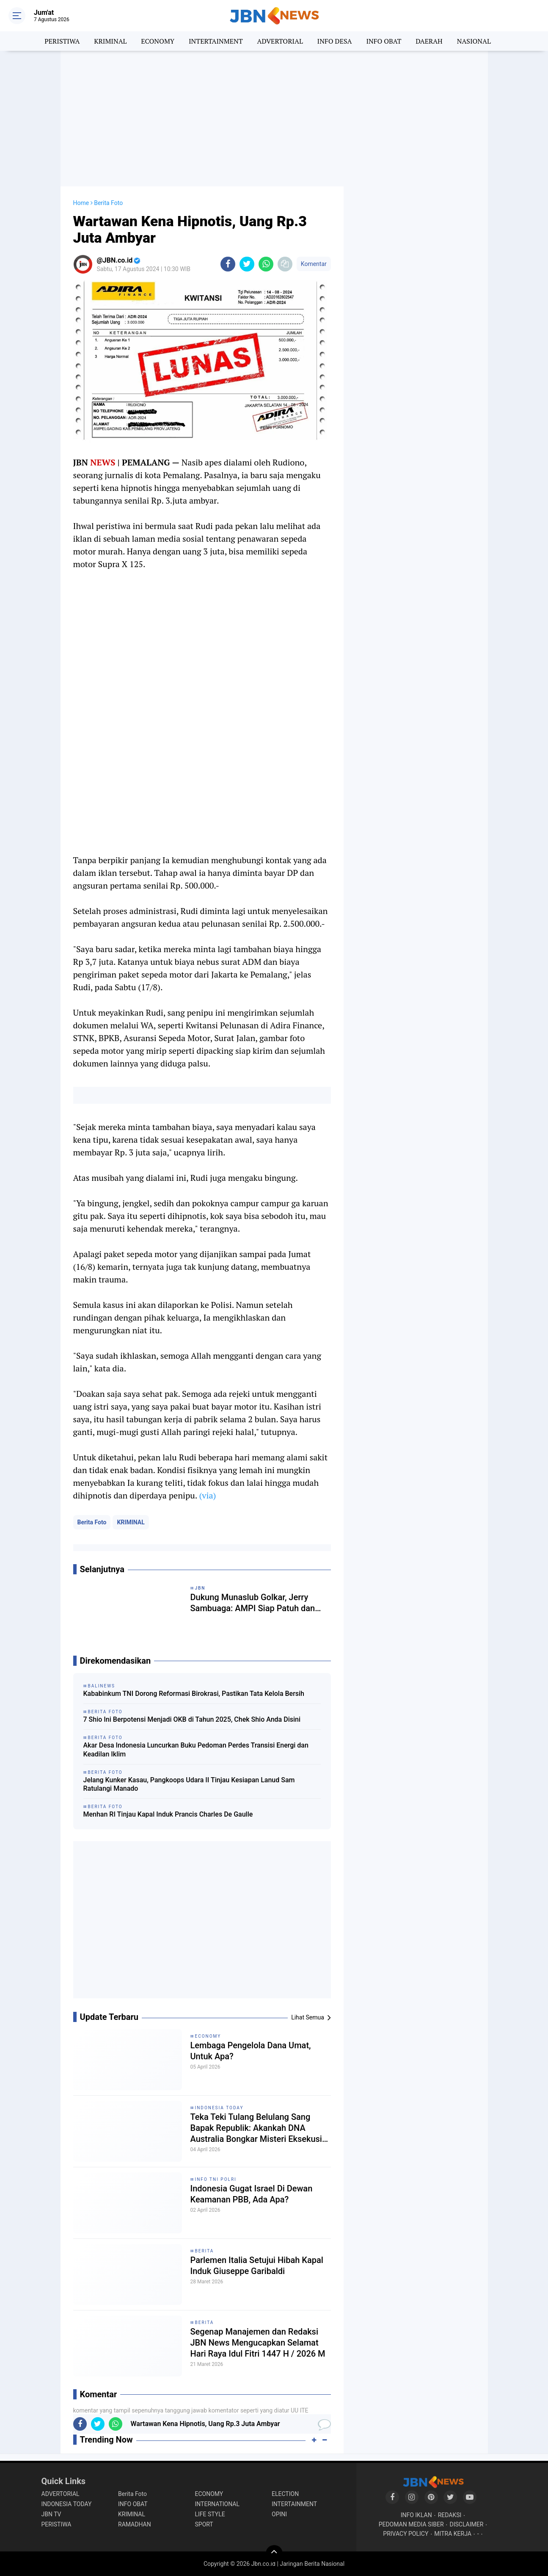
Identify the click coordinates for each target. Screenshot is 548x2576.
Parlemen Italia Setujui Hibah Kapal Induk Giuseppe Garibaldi (256, 2265)
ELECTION (285, 2493)
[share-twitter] (247, 264)
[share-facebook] (227, 264)
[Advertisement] (274, 118)
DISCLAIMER (467, 2524)
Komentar (314, 263)
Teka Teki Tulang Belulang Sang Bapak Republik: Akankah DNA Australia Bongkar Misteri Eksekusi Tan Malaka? (256, 2128)
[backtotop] (274, 2553)
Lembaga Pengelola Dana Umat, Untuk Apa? (250, 2050)
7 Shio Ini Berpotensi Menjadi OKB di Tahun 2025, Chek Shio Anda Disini (192, 1719)
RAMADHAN (134, 2524)
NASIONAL (474, 41)
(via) (207, 1495)
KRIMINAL (110, 41)
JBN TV (51, 2514)
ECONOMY (157, 41)
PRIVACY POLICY (405, 2533)
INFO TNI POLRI (216, 2179)
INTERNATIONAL (217, 2504)
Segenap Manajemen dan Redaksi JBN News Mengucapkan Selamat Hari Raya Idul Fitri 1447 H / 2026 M (257, 2343)
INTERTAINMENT (216, 41)
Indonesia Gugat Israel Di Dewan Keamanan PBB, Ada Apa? (251, 2194)
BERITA (204, 2251)
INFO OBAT (383, 41)
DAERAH (429, 41)
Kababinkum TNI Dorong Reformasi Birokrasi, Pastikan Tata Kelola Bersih (194, 1694)
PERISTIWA (62, 41)
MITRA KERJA (452, 2533)
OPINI (279, 2514)
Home (81, 202)
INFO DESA (334, 41)
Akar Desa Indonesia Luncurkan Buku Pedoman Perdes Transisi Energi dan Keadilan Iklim (195, 1749)
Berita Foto (92, 1522)
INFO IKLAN (416, 2515)
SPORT (204, 2524)
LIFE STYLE (210, 2514)
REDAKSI (450, 2515)
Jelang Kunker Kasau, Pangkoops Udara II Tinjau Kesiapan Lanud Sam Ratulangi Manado (189, 1784)
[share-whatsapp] (266, 264)
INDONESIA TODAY (219, 2107)
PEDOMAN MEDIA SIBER (411, 2524)
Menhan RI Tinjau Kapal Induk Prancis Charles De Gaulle (168, 1814)
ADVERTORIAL (280, 41)
